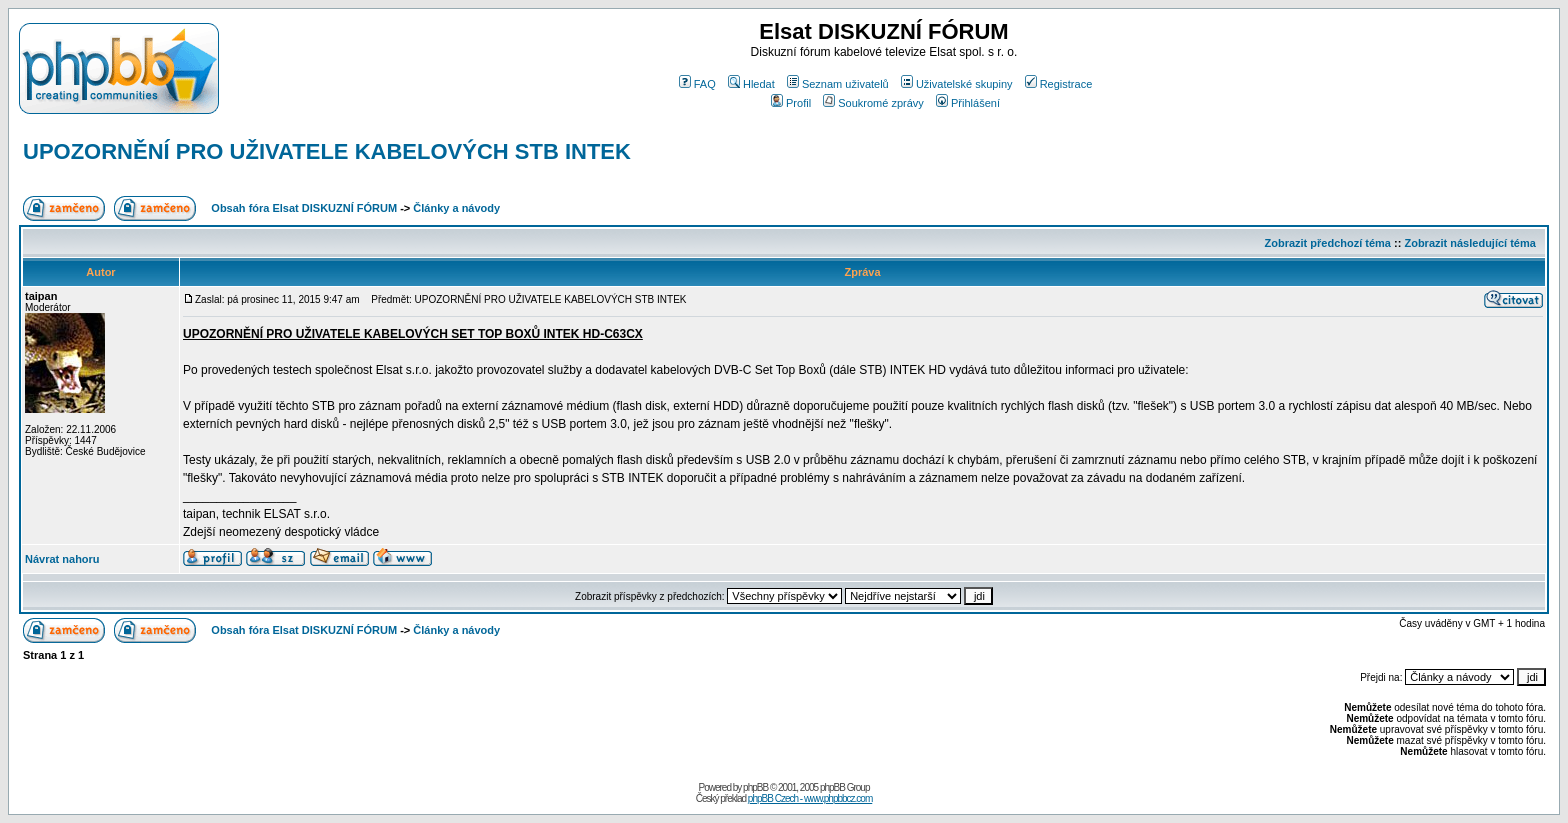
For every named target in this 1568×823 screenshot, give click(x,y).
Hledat (751, 84)
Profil (791, 103)
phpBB (755, 787)
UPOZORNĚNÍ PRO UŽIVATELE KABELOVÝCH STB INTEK (327, 151)
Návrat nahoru (62, 559)
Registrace (1059, 84)
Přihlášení (968, 103)
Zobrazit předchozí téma (1327, 243)
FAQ (697, 84)
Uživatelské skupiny (957, 84)
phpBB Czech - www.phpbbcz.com (810, 798)
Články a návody (456, 208)
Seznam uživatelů (838, 84)
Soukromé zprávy (873, 103)
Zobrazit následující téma (1469, 243)
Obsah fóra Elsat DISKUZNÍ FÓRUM (304, 208)
